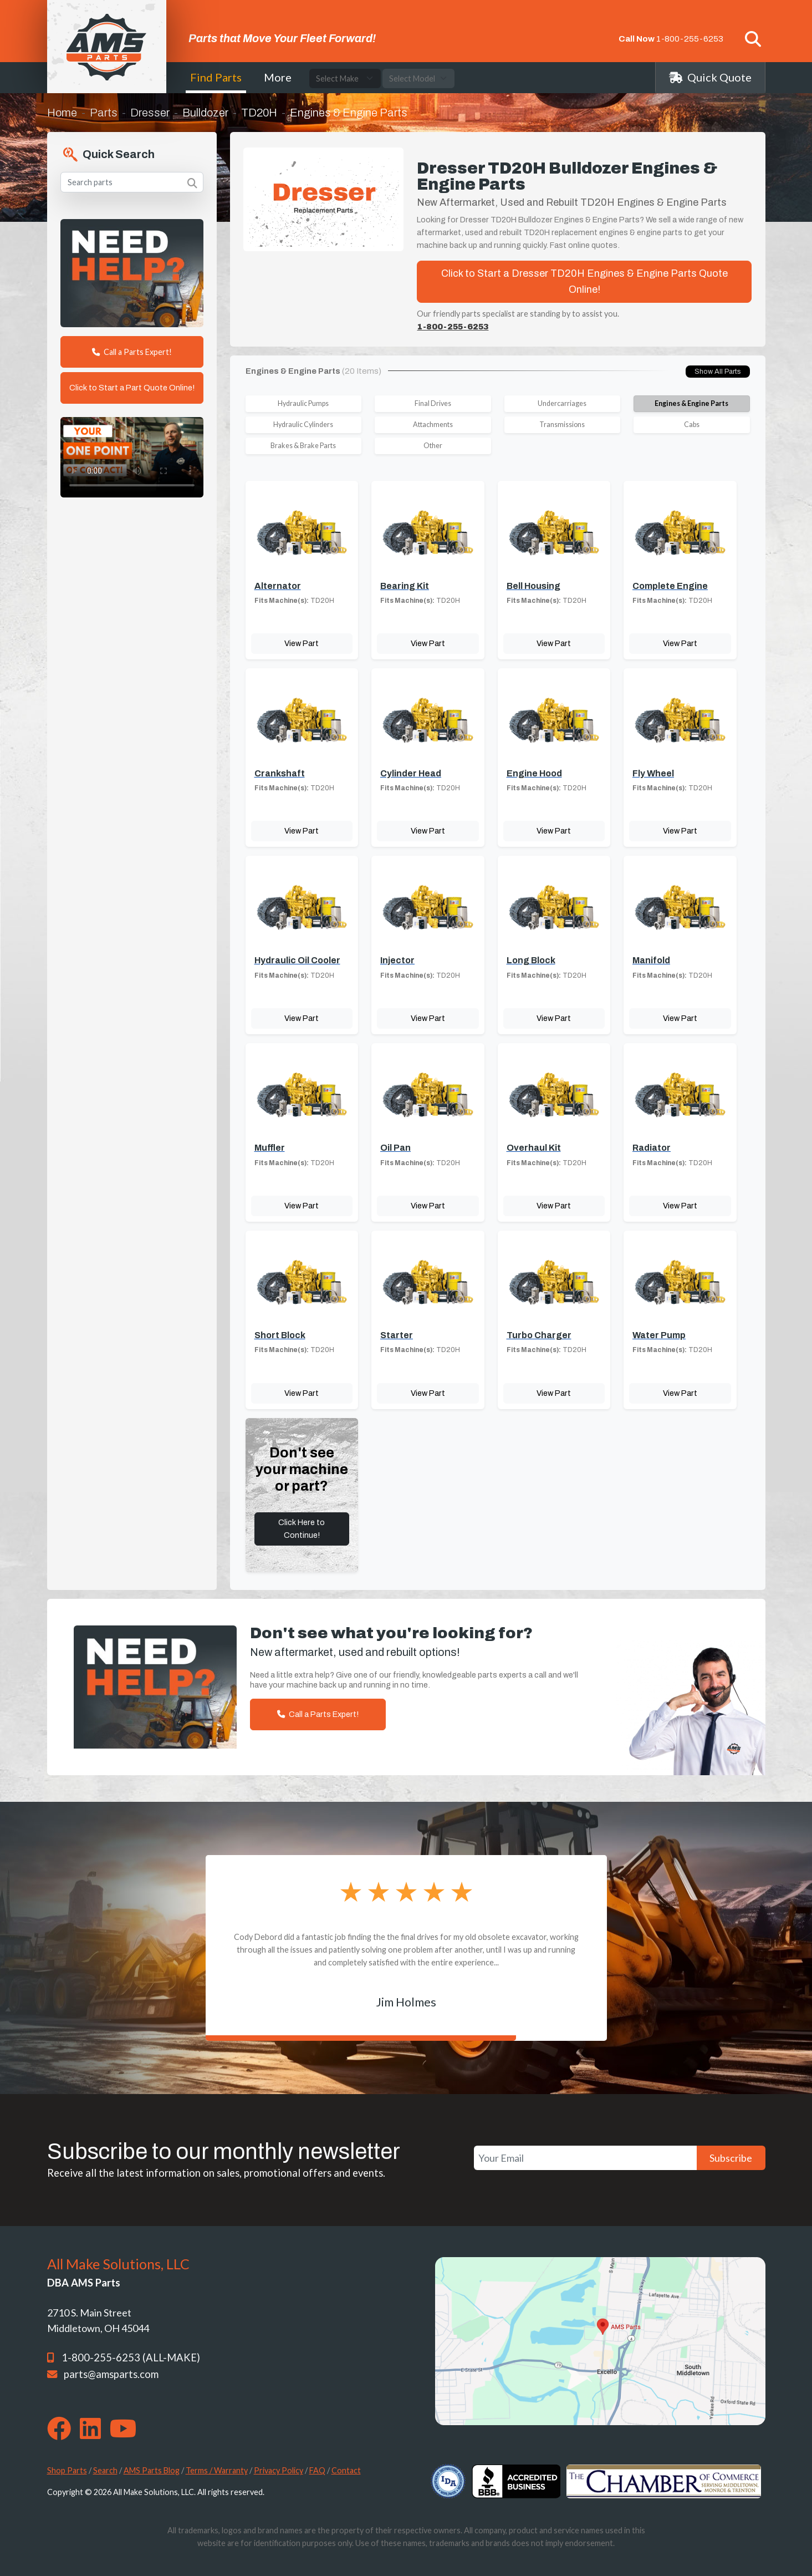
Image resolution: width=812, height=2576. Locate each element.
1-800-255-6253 (689, 38)
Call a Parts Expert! (132, 352)
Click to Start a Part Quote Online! (132, 387)
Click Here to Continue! (301, 1528)
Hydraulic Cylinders (303, 424)
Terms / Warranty (217, 2470)
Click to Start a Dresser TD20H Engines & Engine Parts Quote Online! (584, 281)
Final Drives (433, 403)
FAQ (317, 2470)
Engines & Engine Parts (691, 403)
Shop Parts (67, 2470)
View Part (301, 643)
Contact (346, 2470)
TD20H (259, 112)
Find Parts (216, 77)
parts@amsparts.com (111, 2374)
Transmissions (562, 424)
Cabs (691, 424)
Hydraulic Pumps (303, 403)
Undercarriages (562, 403)
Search (105, 2470)
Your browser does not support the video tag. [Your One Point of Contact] (131, 457)
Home (62, 112)
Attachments (433, 424)
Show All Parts (717, 371)
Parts (104, 112)
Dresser (150, 112)
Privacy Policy (278, 2470)
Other (432, 445)
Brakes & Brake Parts (303, 445)
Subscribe (730, 2158)
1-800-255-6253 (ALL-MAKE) (131, 2357)
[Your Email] (585, 2158)
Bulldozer (205, 112)
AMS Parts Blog (152, 2470)
